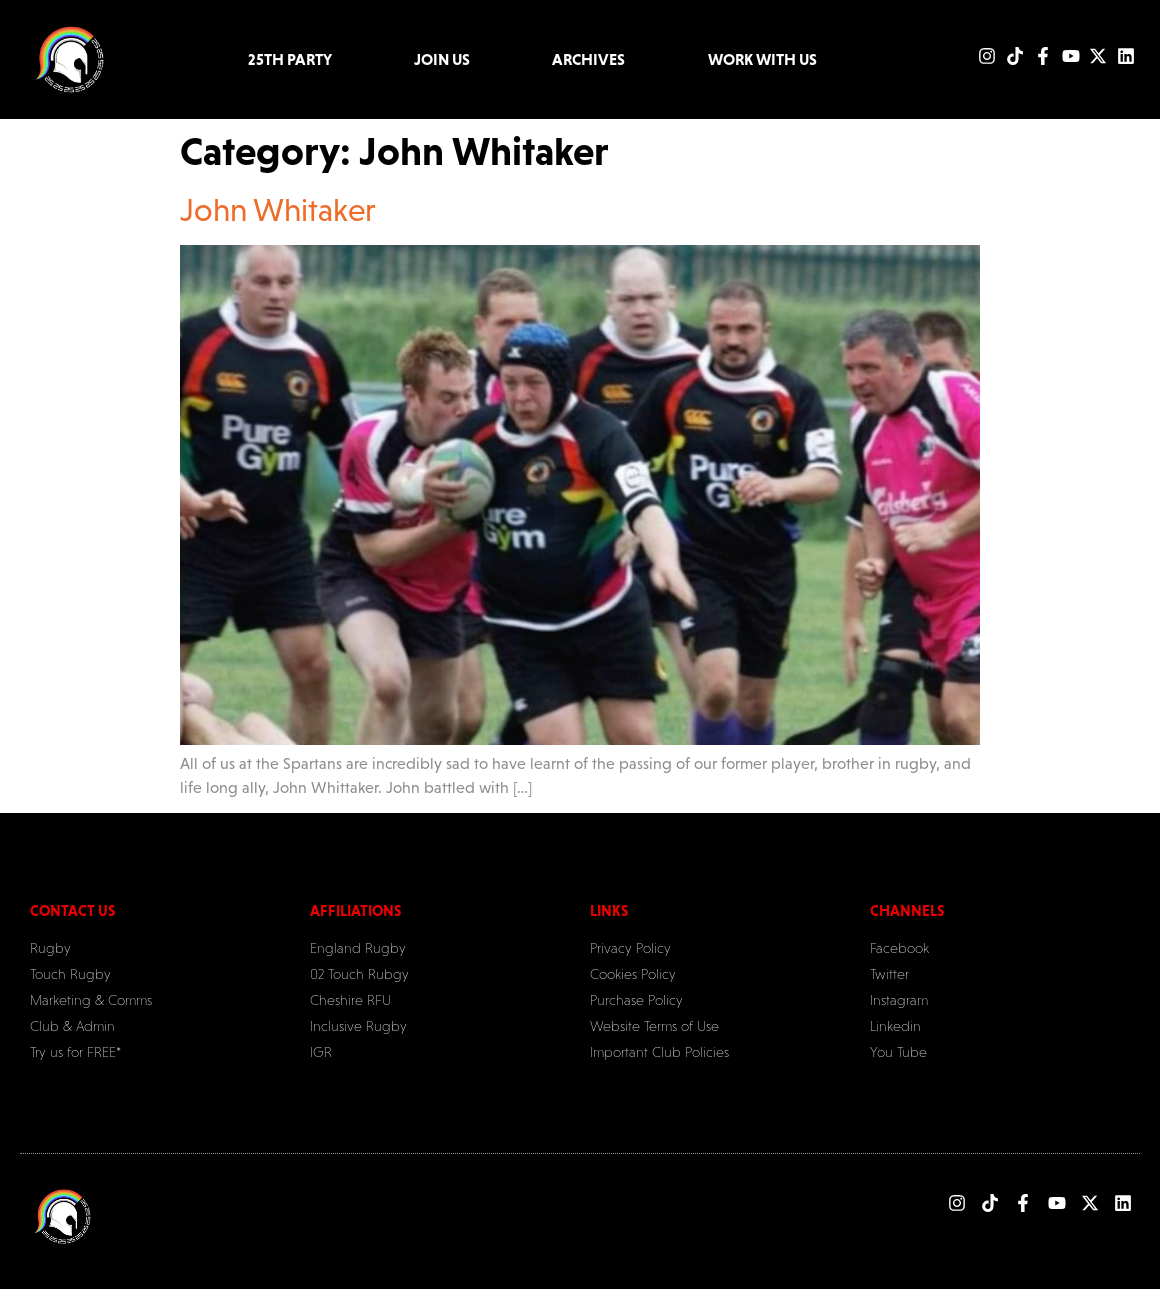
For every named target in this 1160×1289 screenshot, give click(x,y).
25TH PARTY (290, 59)
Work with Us (762, 59)
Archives (588, 59)
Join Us (442, 59)
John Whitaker (278, 210)
